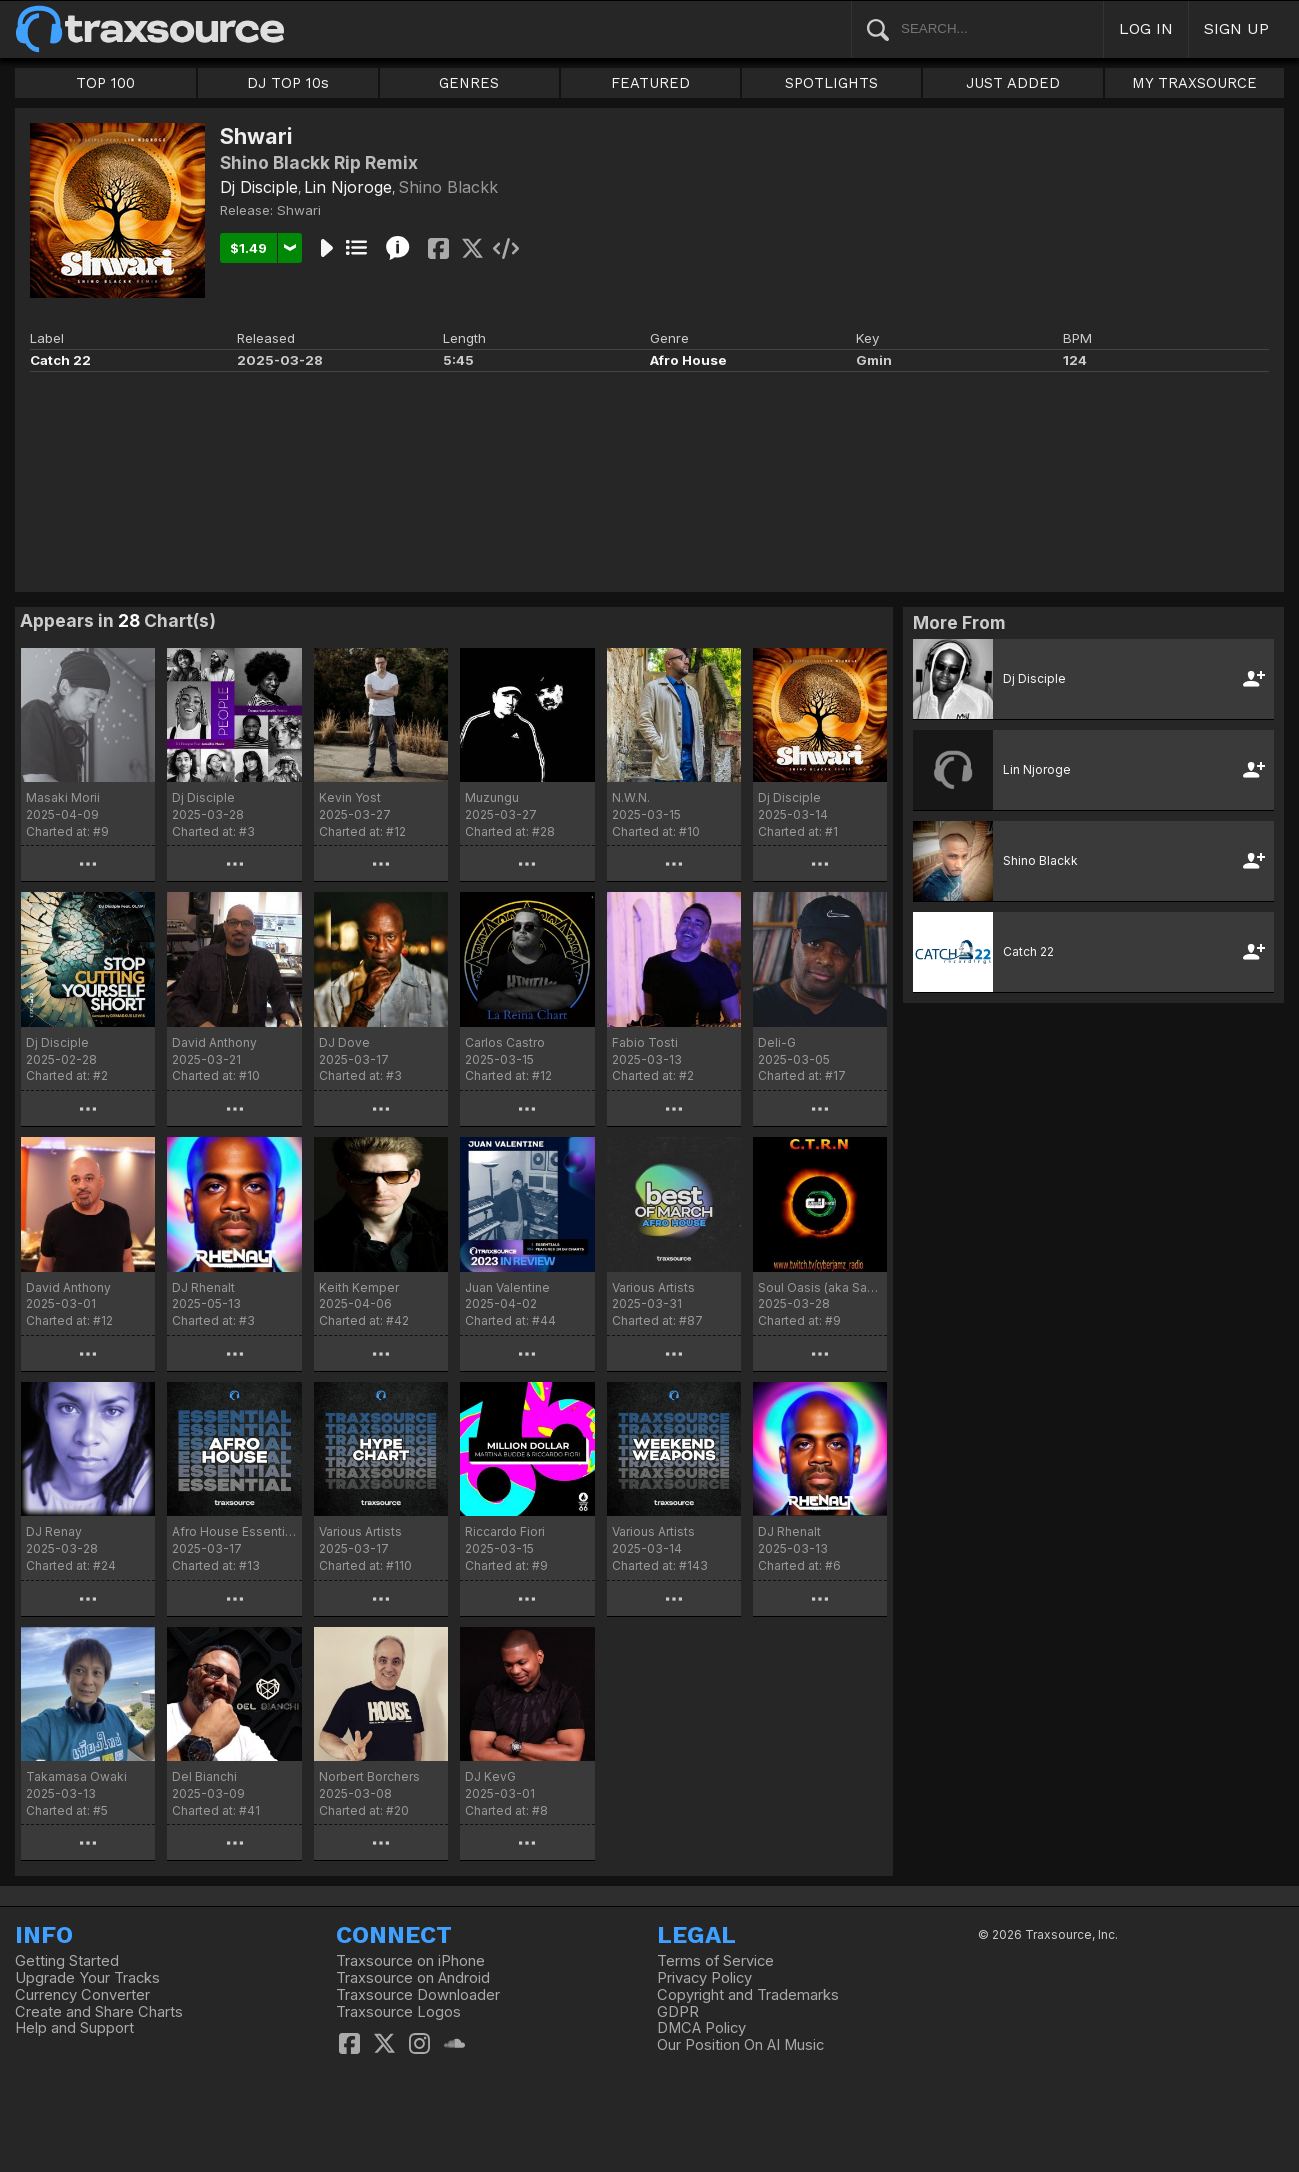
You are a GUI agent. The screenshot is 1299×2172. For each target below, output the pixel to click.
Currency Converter (82, 1995)
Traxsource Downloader (418, 1995)
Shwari (299, 210)
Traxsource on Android (413, 1978)
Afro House (688, 360)
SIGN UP (1236, 28)
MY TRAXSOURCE (1194, 83)
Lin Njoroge (348, 187)
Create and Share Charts (99, 2012)
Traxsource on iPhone (410, 1961)
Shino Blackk (448, 187)
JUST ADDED (1013, 83)
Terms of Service (715, 1961)
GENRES (469, 83)
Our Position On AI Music (740, 2045)
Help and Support (74, 2028)
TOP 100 (105, 83)
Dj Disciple (259, 187)
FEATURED (650, 83)
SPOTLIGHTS (831, 83)
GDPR (678, 2012)
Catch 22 (60, 360)
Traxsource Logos (398, 2012)
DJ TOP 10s (288, 83)
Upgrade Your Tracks (87, 1978)
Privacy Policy (704, 1978)
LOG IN (1146, 28)
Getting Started (67, 1961)
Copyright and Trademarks (748, 1995)
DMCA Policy (701, 2028)
